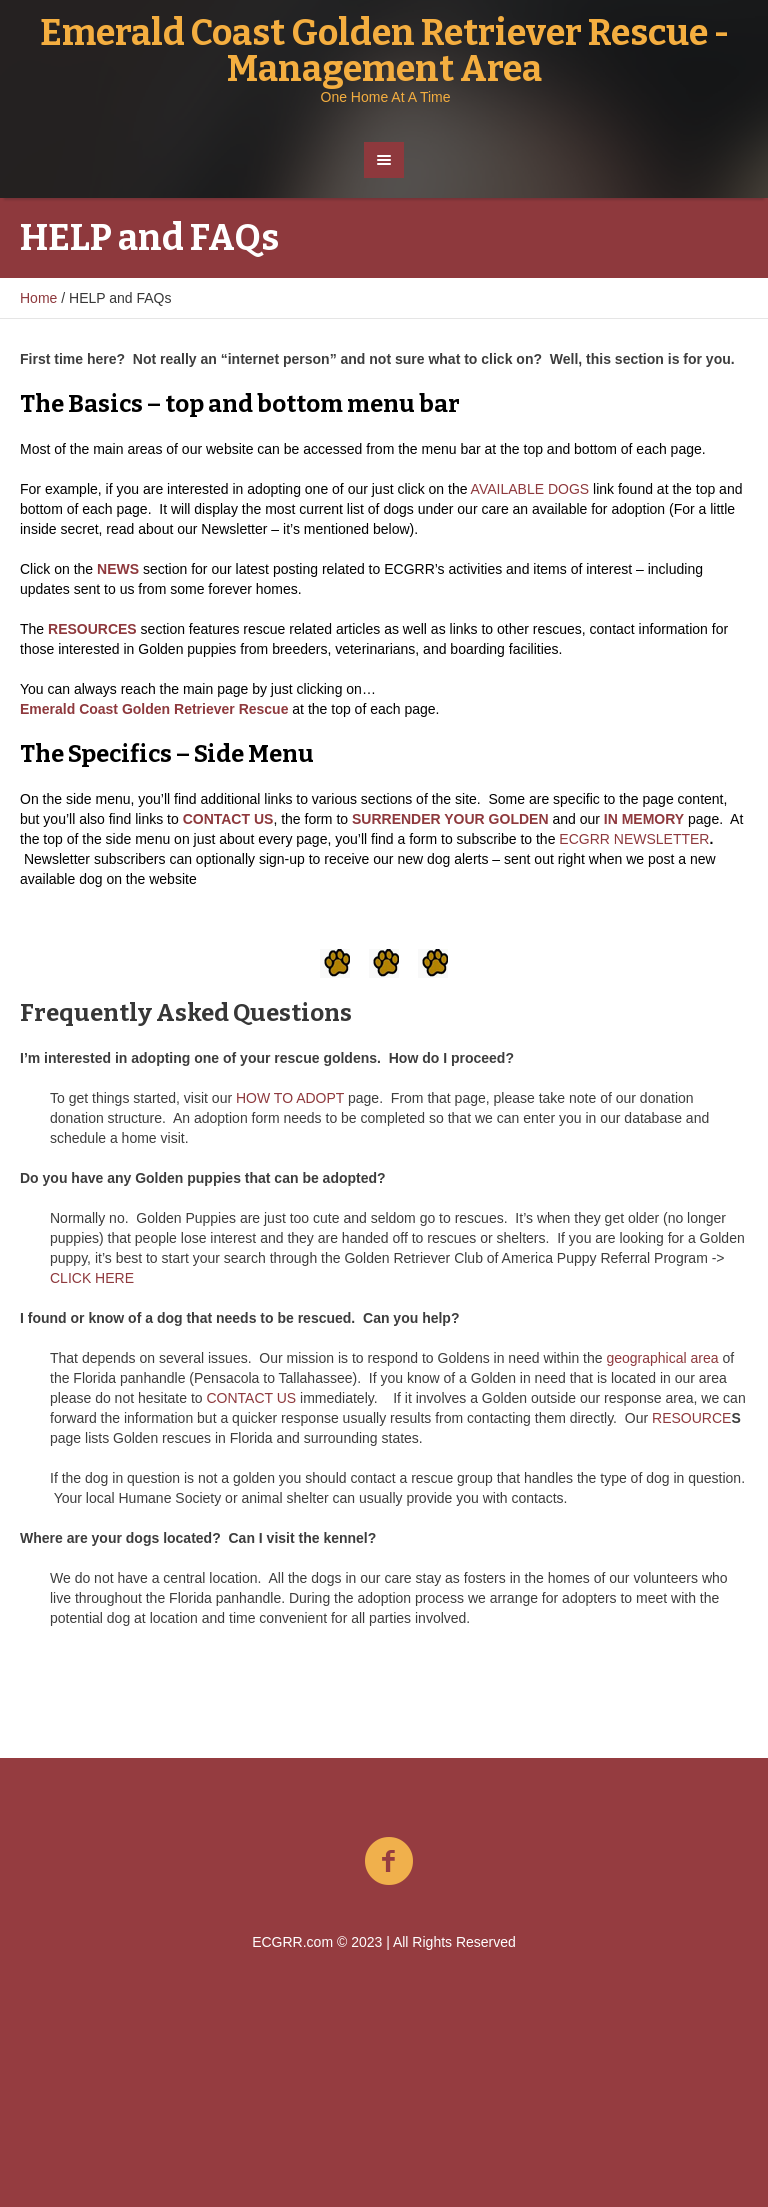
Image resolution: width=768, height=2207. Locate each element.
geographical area (662, 1358)
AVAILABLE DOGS (530, 489)
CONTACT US (251, 1398)
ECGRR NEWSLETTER (634, 839)
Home (38, 298)
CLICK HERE (92, 1278)
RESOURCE (691, 1418)
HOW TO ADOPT (290, 1098)
